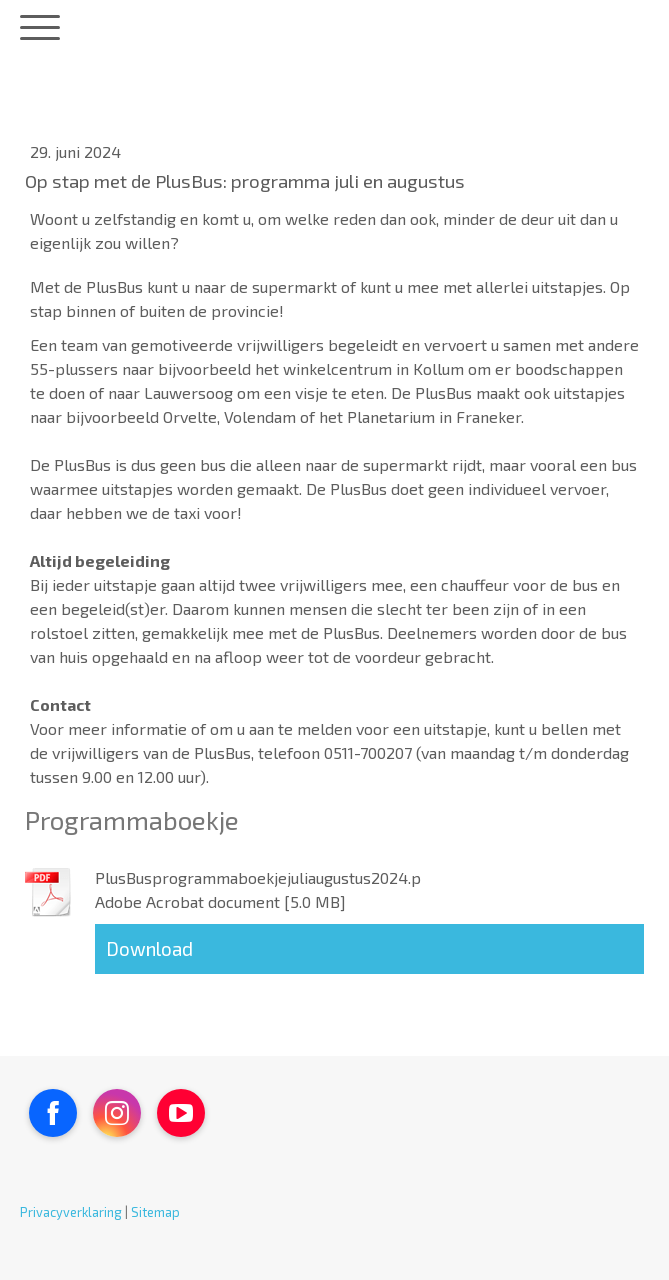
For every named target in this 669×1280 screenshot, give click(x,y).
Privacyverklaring (71, 1212)
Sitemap (155, 1212)
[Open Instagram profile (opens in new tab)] (117, 1113)
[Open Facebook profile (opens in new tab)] (53, 1113)
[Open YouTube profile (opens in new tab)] (181, 1113)
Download (149, 948)
